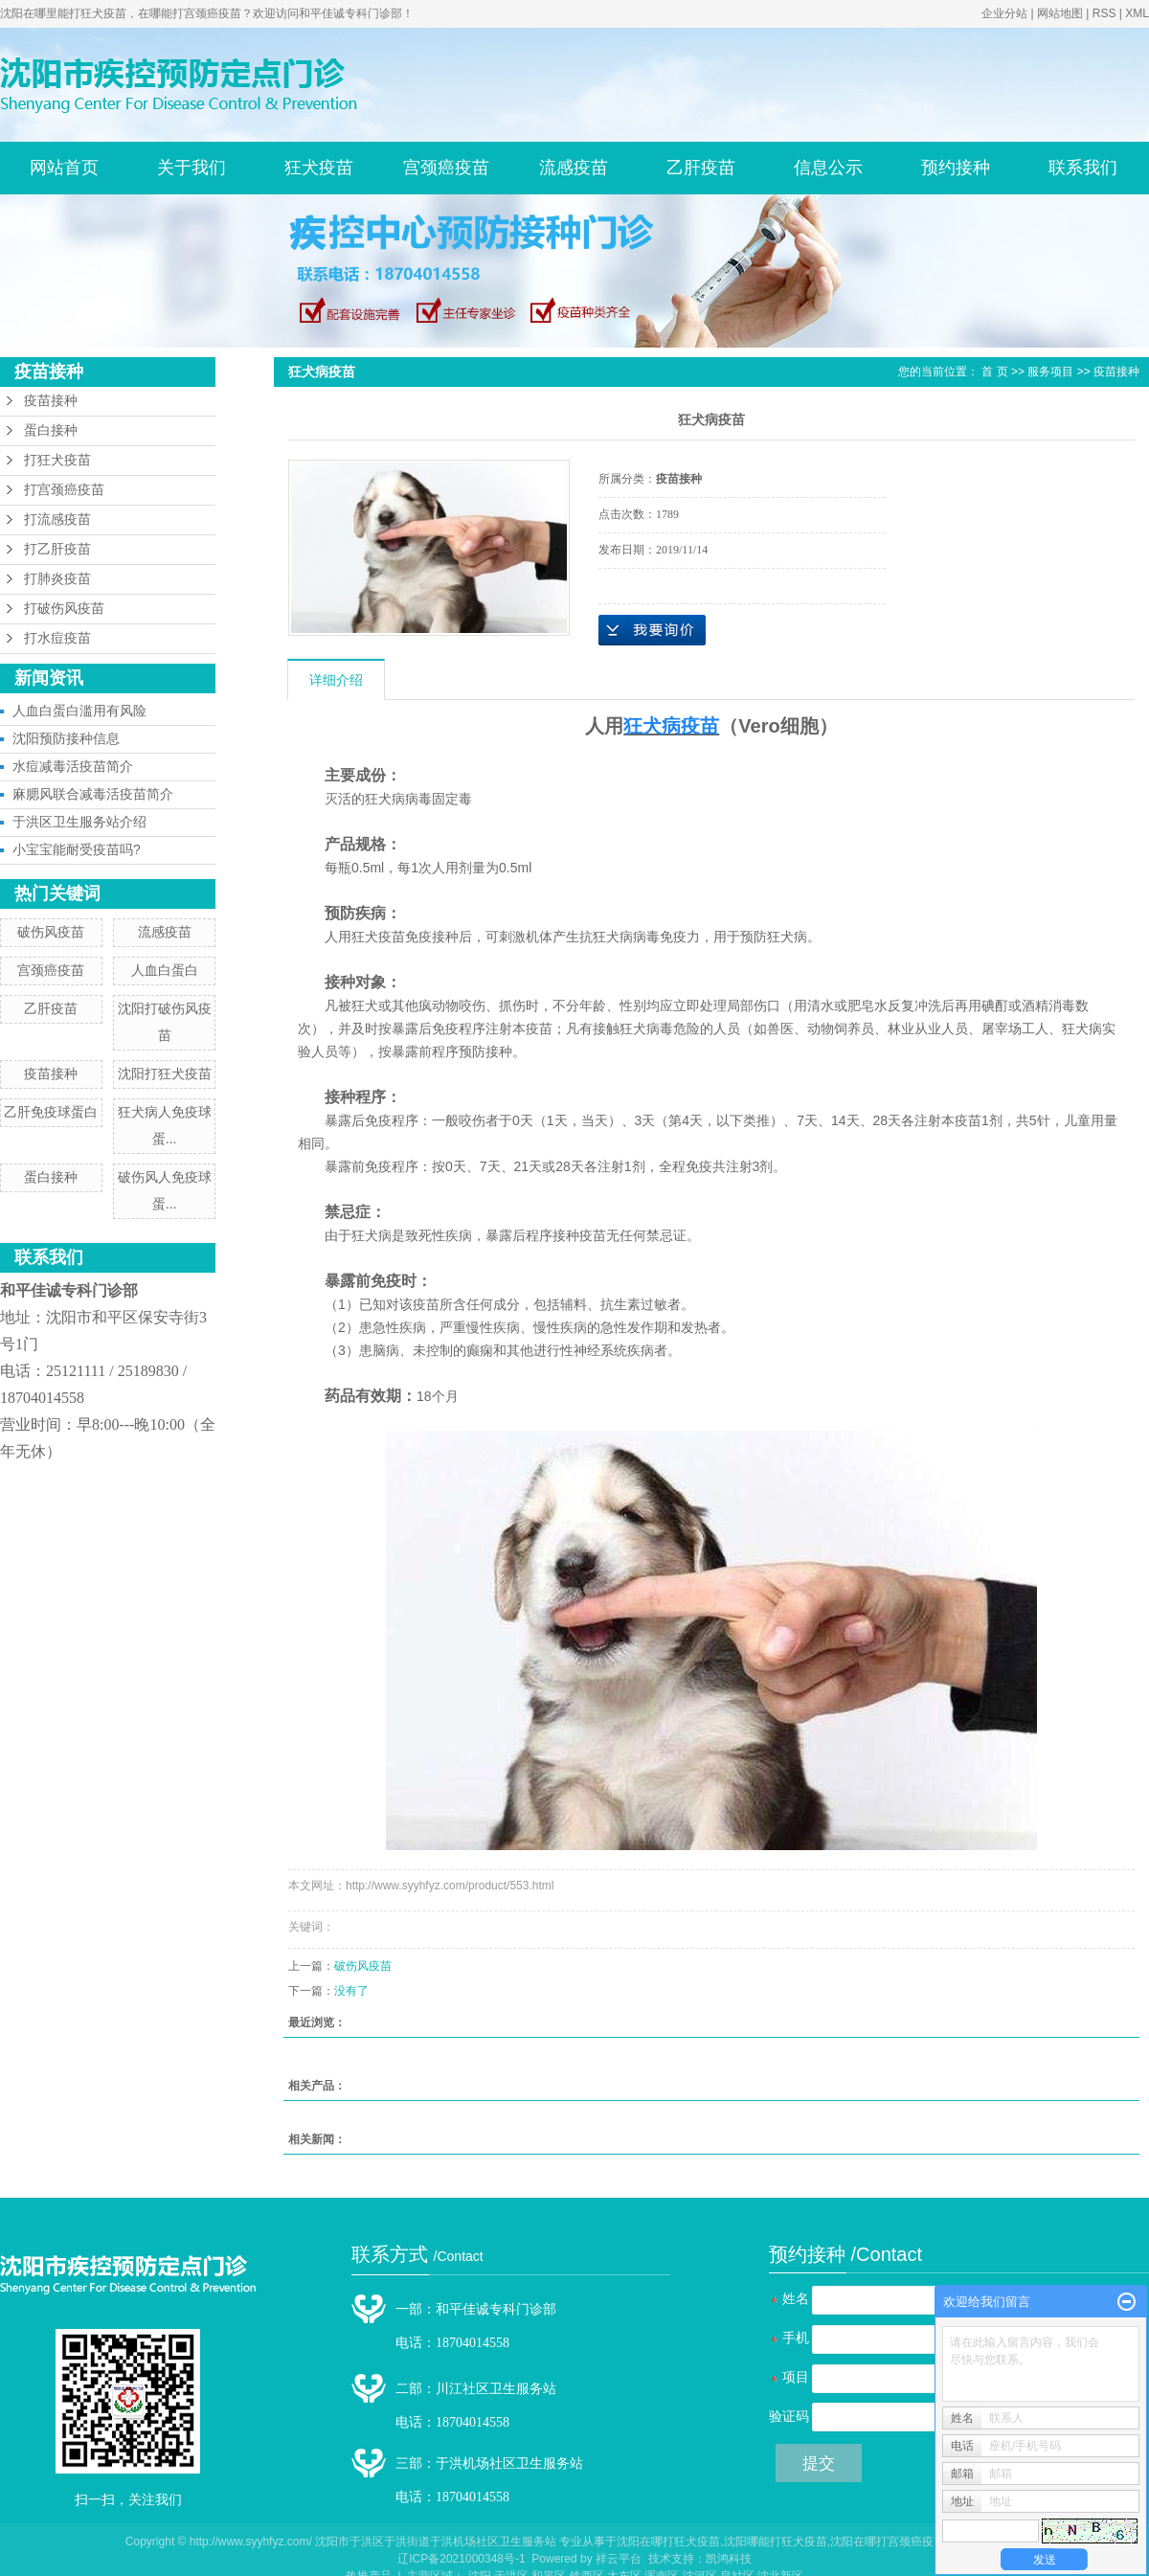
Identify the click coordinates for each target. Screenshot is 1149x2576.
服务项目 (1050, 371)
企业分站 (1004, 13)
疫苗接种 (51, 401)
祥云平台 (619, 2558)
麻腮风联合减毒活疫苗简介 (92, 794)
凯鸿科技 (729, 2558)
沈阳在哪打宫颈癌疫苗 (887, 2541)
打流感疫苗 (57, 519)
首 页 (994, 371)
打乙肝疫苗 (57, 549)
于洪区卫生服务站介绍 (79, 821)
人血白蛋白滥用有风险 (79, 710)
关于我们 (191, 167)
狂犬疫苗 (318, 167)
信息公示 (828, 167)
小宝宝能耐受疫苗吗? (76, 849)
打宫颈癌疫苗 (64, 490)
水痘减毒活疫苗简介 (72, 766)
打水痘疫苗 (57, 638)
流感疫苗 (573, 167)
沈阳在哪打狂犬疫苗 (668, 2541)
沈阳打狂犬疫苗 (165, 1073)
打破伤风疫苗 (64, 608)
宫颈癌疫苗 (446, 167)
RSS (1104, 13)
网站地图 (1060, 13)
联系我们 (1082, 167)
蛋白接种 (51, 430)
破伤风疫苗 (50, 931)
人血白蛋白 (164, 970)
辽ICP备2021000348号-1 (461, 2558)
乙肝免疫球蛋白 (51, 1111)
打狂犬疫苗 (57, 460)
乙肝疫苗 (700, 167)
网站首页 (64, 167)
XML (1137, 13)
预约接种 (955, 167)
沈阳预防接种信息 (66, 738)
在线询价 (652, 630)
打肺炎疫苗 (57, 579)
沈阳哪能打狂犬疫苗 (775, 2541)
